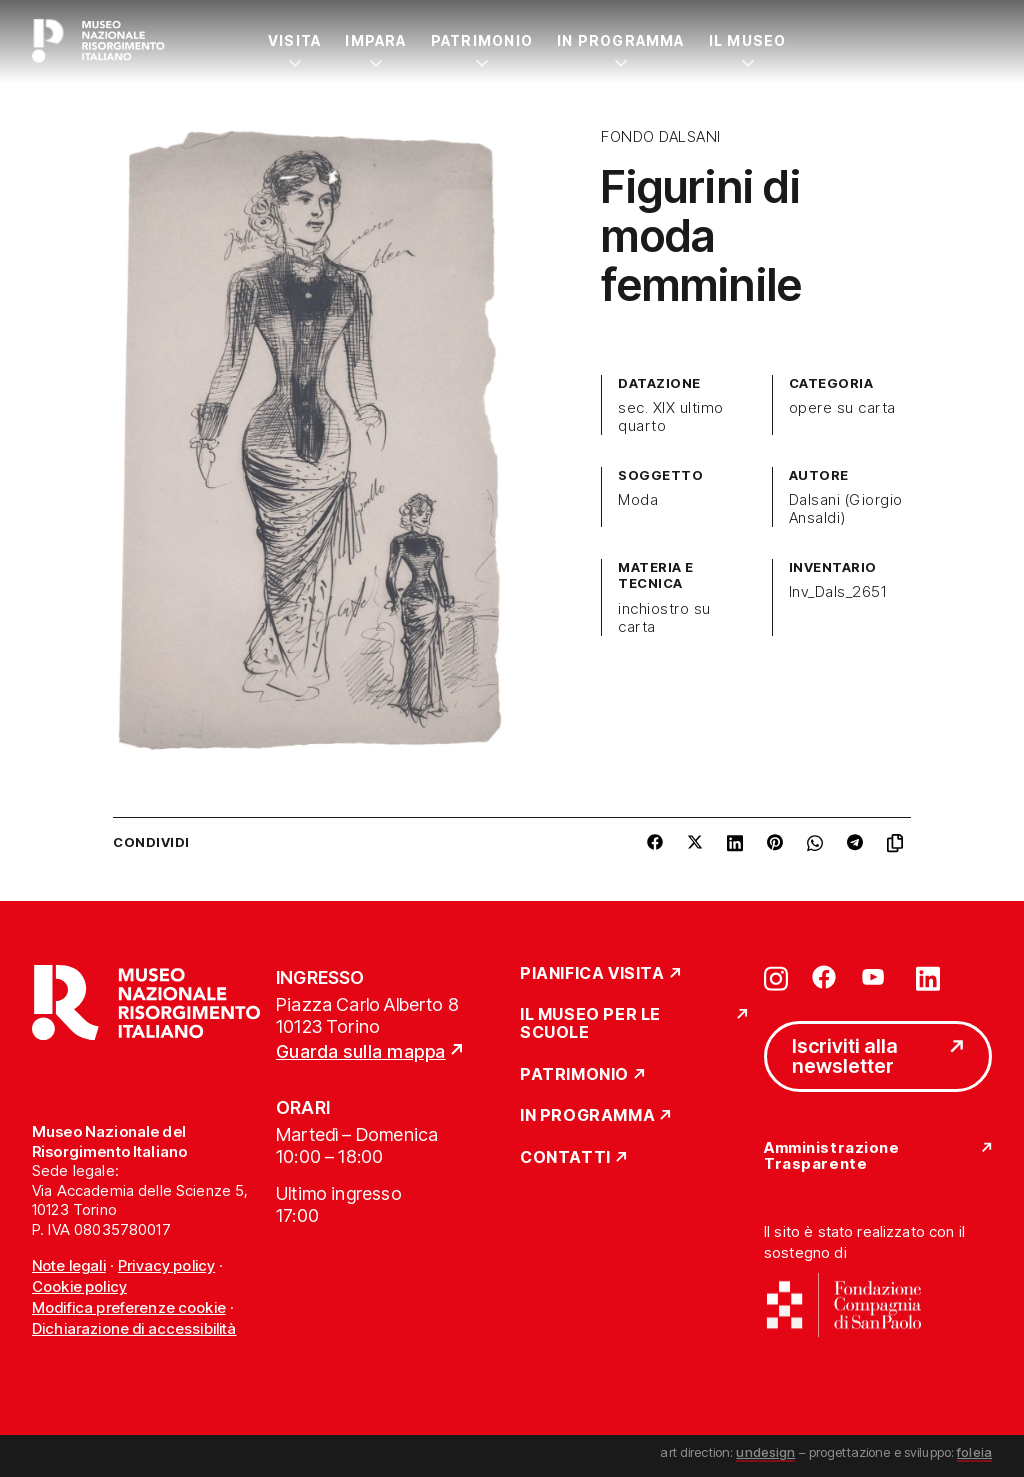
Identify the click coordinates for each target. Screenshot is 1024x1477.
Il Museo (748, 40)
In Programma (621, 40)
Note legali (69, 1265)
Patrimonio (482, 40)
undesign (765, 1452)
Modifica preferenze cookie (129, 1307)
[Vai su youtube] (876, 977)
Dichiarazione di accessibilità (134, 1328)
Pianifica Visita (592, 974)
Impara (375, 40)
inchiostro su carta (664, 618)
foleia (974, 1452)
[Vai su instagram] (776, 977)
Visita (294, 40)
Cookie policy (79, 1286)
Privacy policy (166, 1265)
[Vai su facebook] (824, 977)
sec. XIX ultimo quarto (670, 417)
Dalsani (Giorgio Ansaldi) (846, 509)
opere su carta (842, 408)
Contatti (565, 1158)
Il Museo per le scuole (590, 1023)
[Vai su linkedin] (928, 977)
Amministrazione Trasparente (831, 1156)
